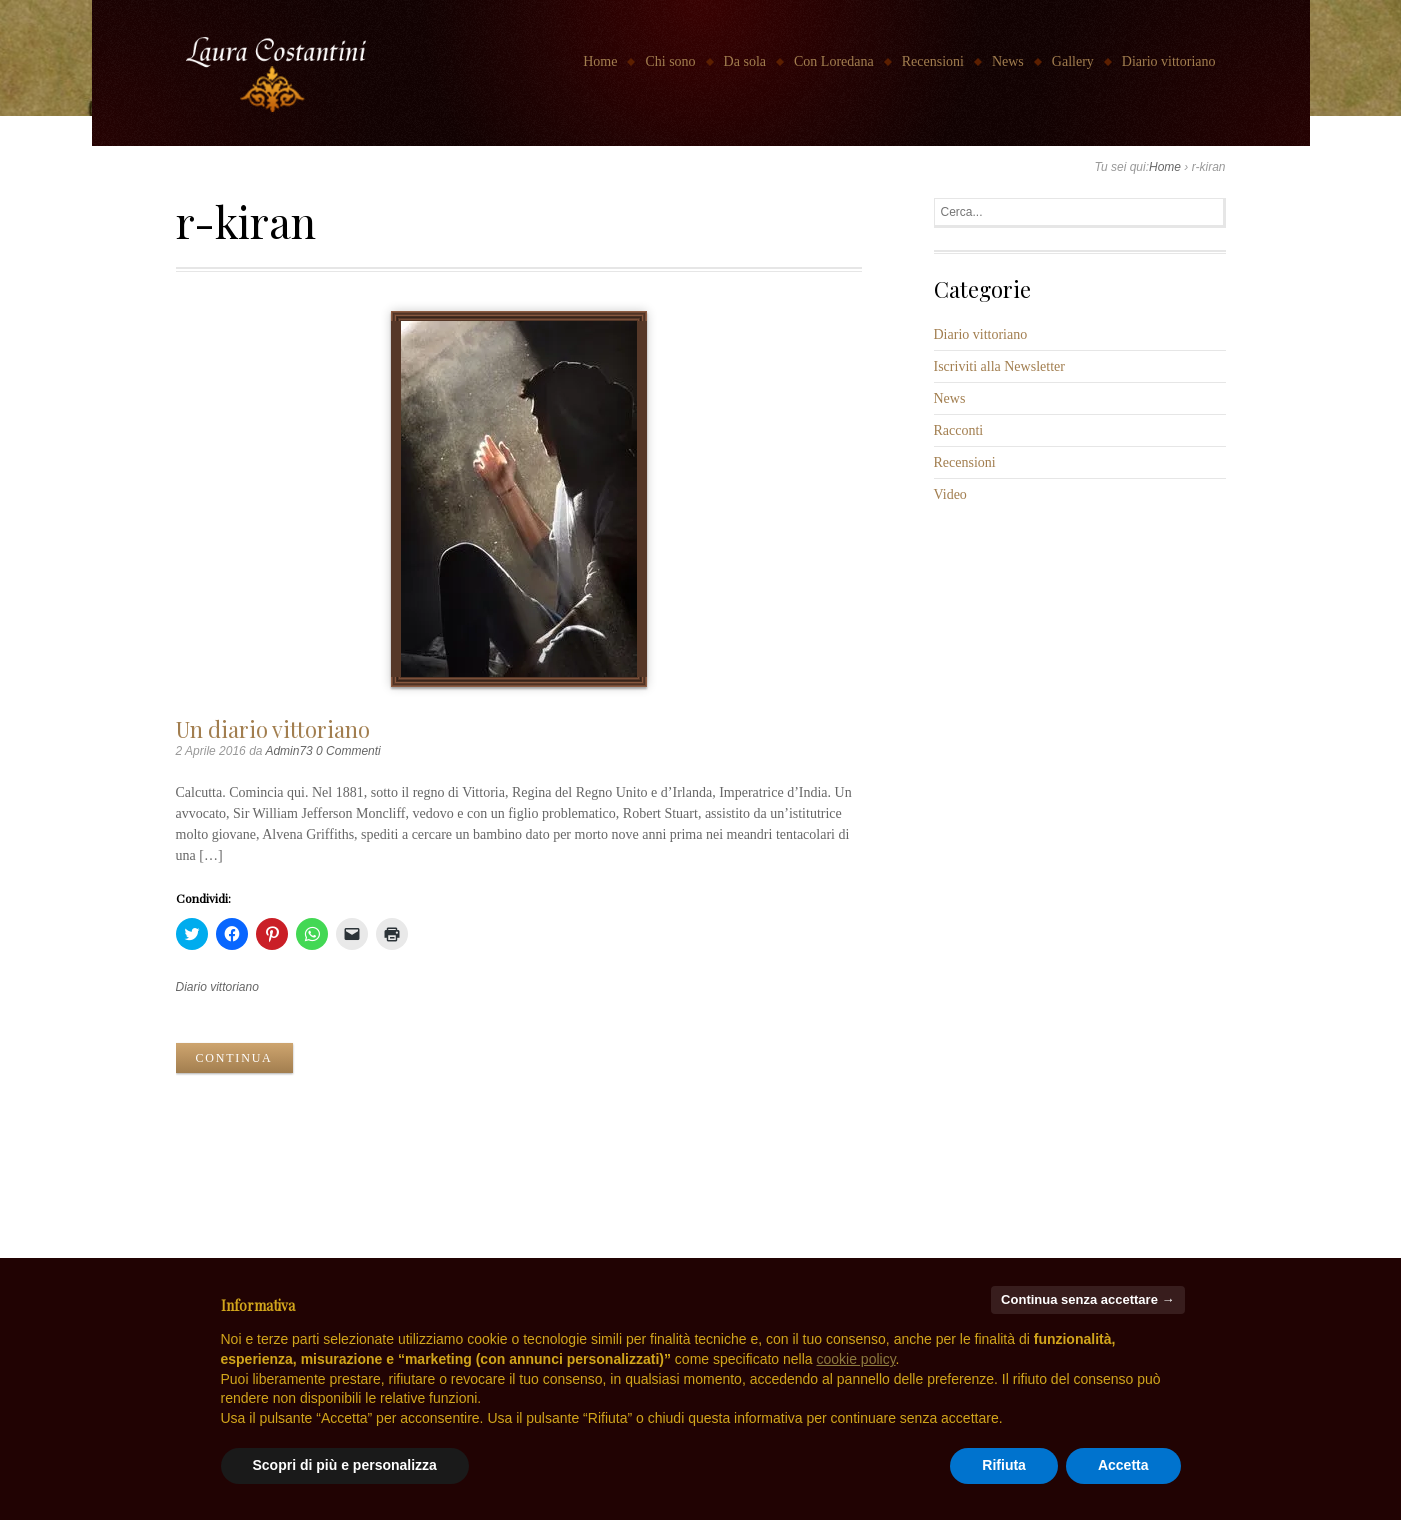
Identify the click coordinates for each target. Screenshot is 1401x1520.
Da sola (745, 61)
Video (950, 494)
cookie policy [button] (855, 1359)
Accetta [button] (1123, 1465)
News (1008, 61)
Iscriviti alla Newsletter (999, 366)
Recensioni (933, 61)
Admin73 (288, 751)
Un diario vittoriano (273, 728)
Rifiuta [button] (1004, 1465)
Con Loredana (834, 61)
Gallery (1073, 61)
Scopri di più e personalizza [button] (345, 1465)
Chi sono (670, 61)
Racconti (959, 430)
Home (600, 61)
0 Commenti (348, 751)
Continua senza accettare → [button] (1087, 1299)
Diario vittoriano (1169, 61)
